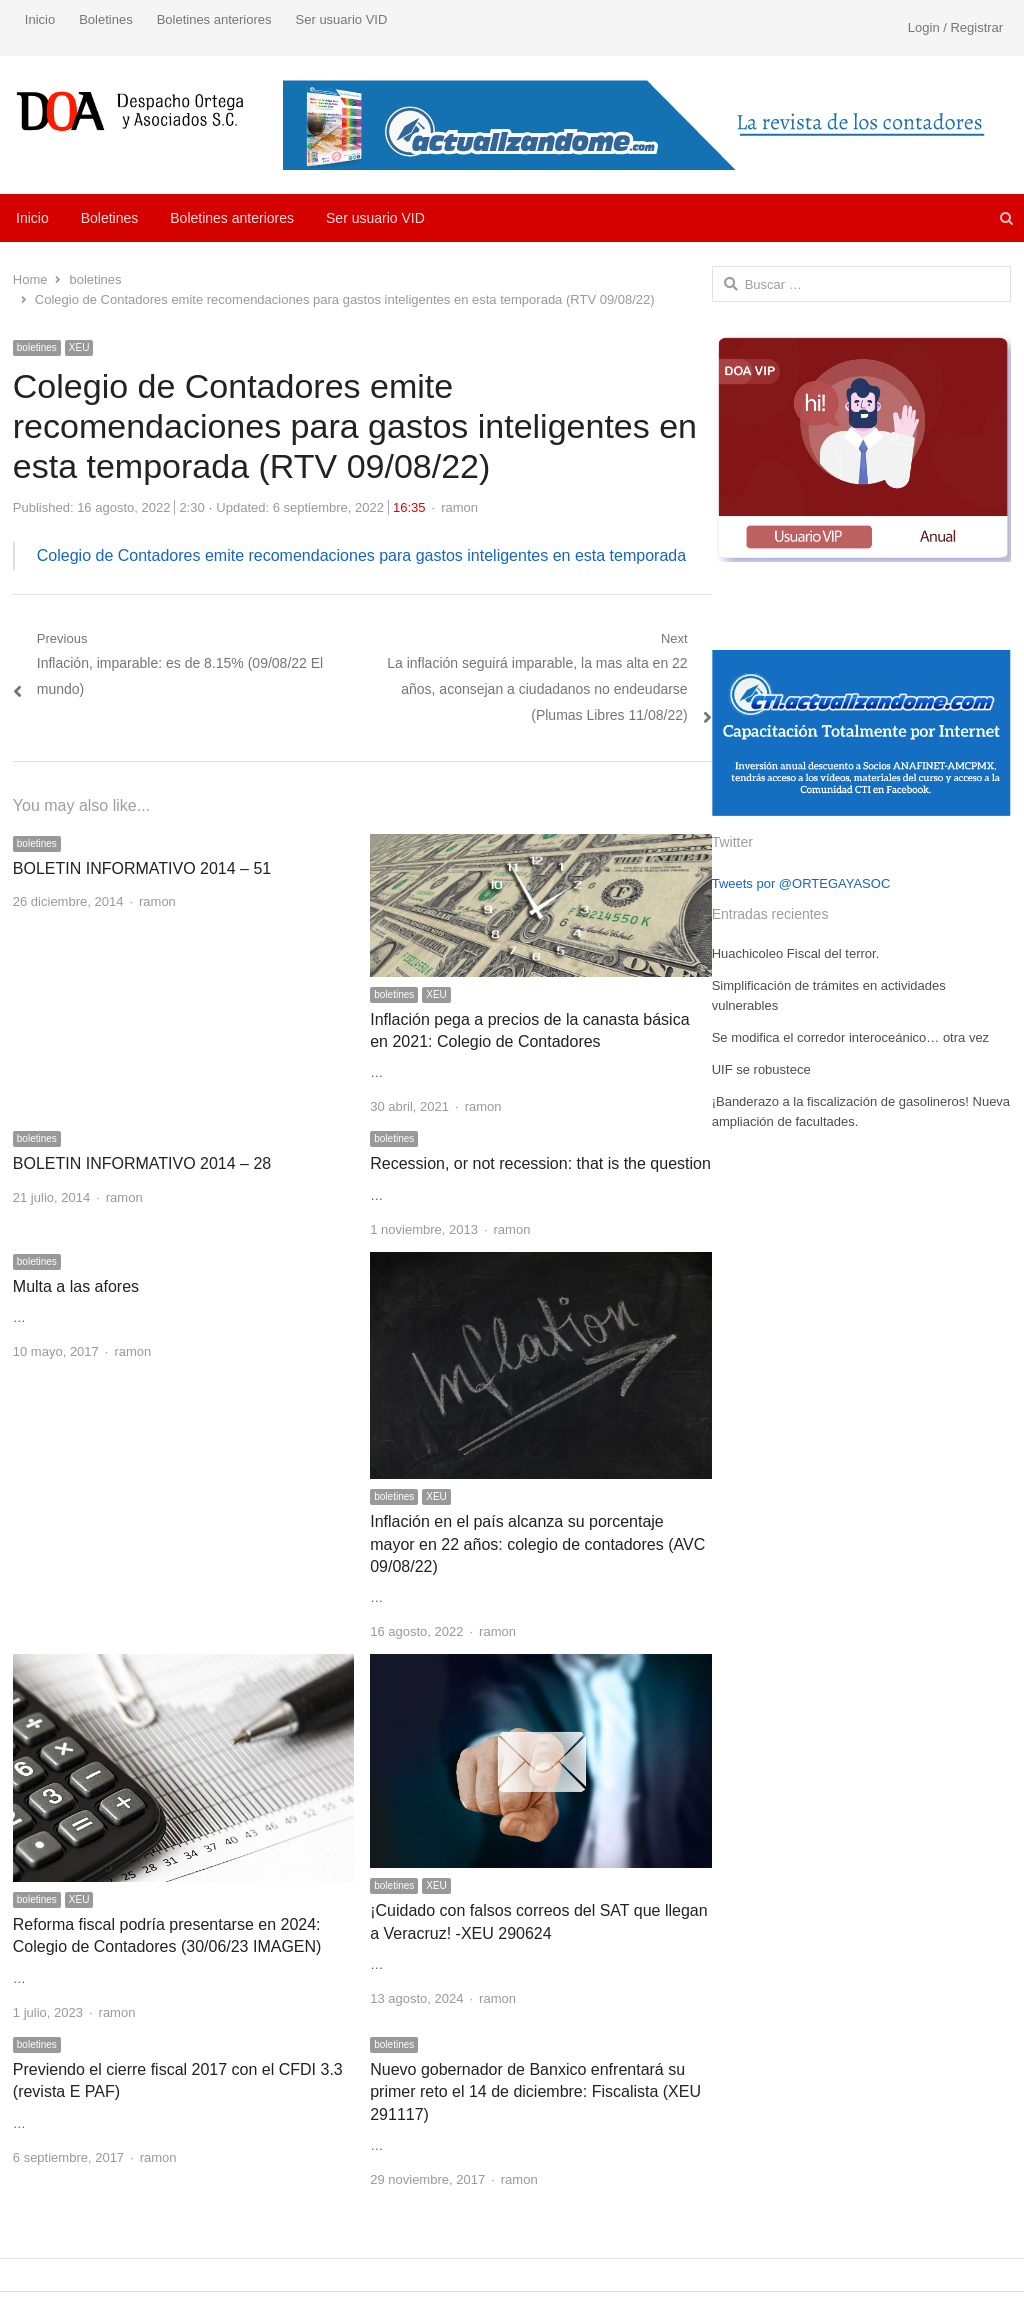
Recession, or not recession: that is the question (540, 1163)
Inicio (40, 19)
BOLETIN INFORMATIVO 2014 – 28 (142, 1163)
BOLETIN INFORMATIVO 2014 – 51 (142, 868)
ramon (459, 507)
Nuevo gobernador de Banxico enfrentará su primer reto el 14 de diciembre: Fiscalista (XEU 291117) (535, 2092)
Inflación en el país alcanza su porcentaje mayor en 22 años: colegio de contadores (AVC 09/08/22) (537, 1544)
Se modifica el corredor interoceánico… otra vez (850, 1037)
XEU (79, 347)
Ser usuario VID (342, 19)
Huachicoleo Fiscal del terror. (796, 953)
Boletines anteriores (214, 19)
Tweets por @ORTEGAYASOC (801, 883)
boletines (37, 347)
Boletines (105, 19)
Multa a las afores (76, 1286)
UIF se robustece (761, 1069)
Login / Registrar (955, 27)
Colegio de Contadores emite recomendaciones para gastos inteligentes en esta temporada (361, 555)
